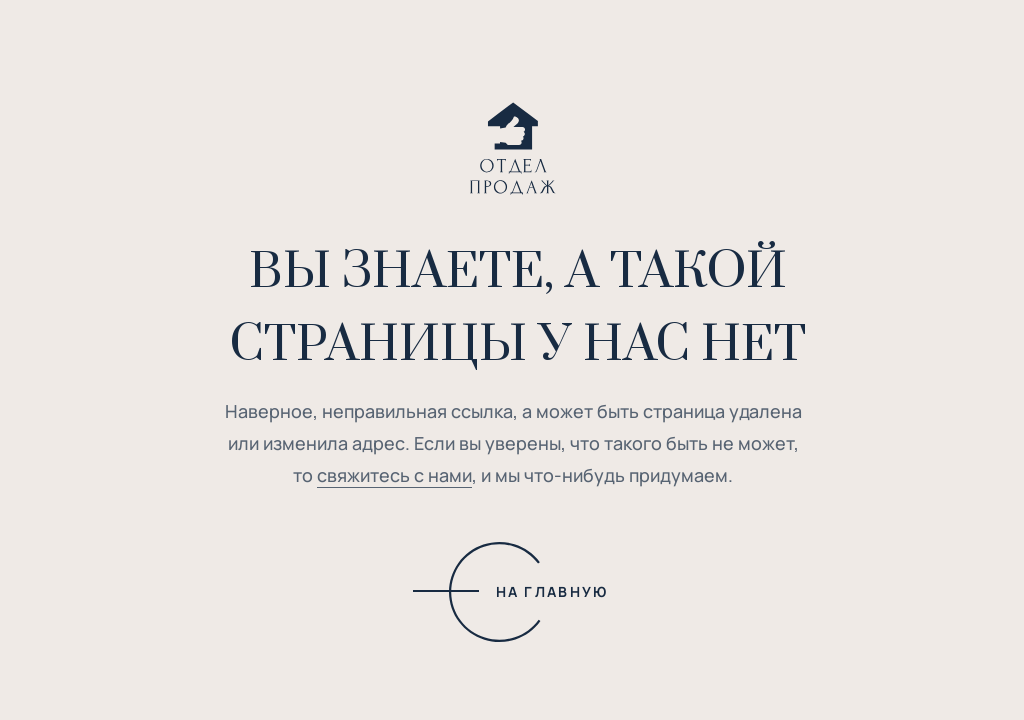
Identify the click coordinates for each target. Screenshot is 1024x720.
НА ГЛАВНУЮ (552, 591)
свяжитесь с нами (394, 475)
